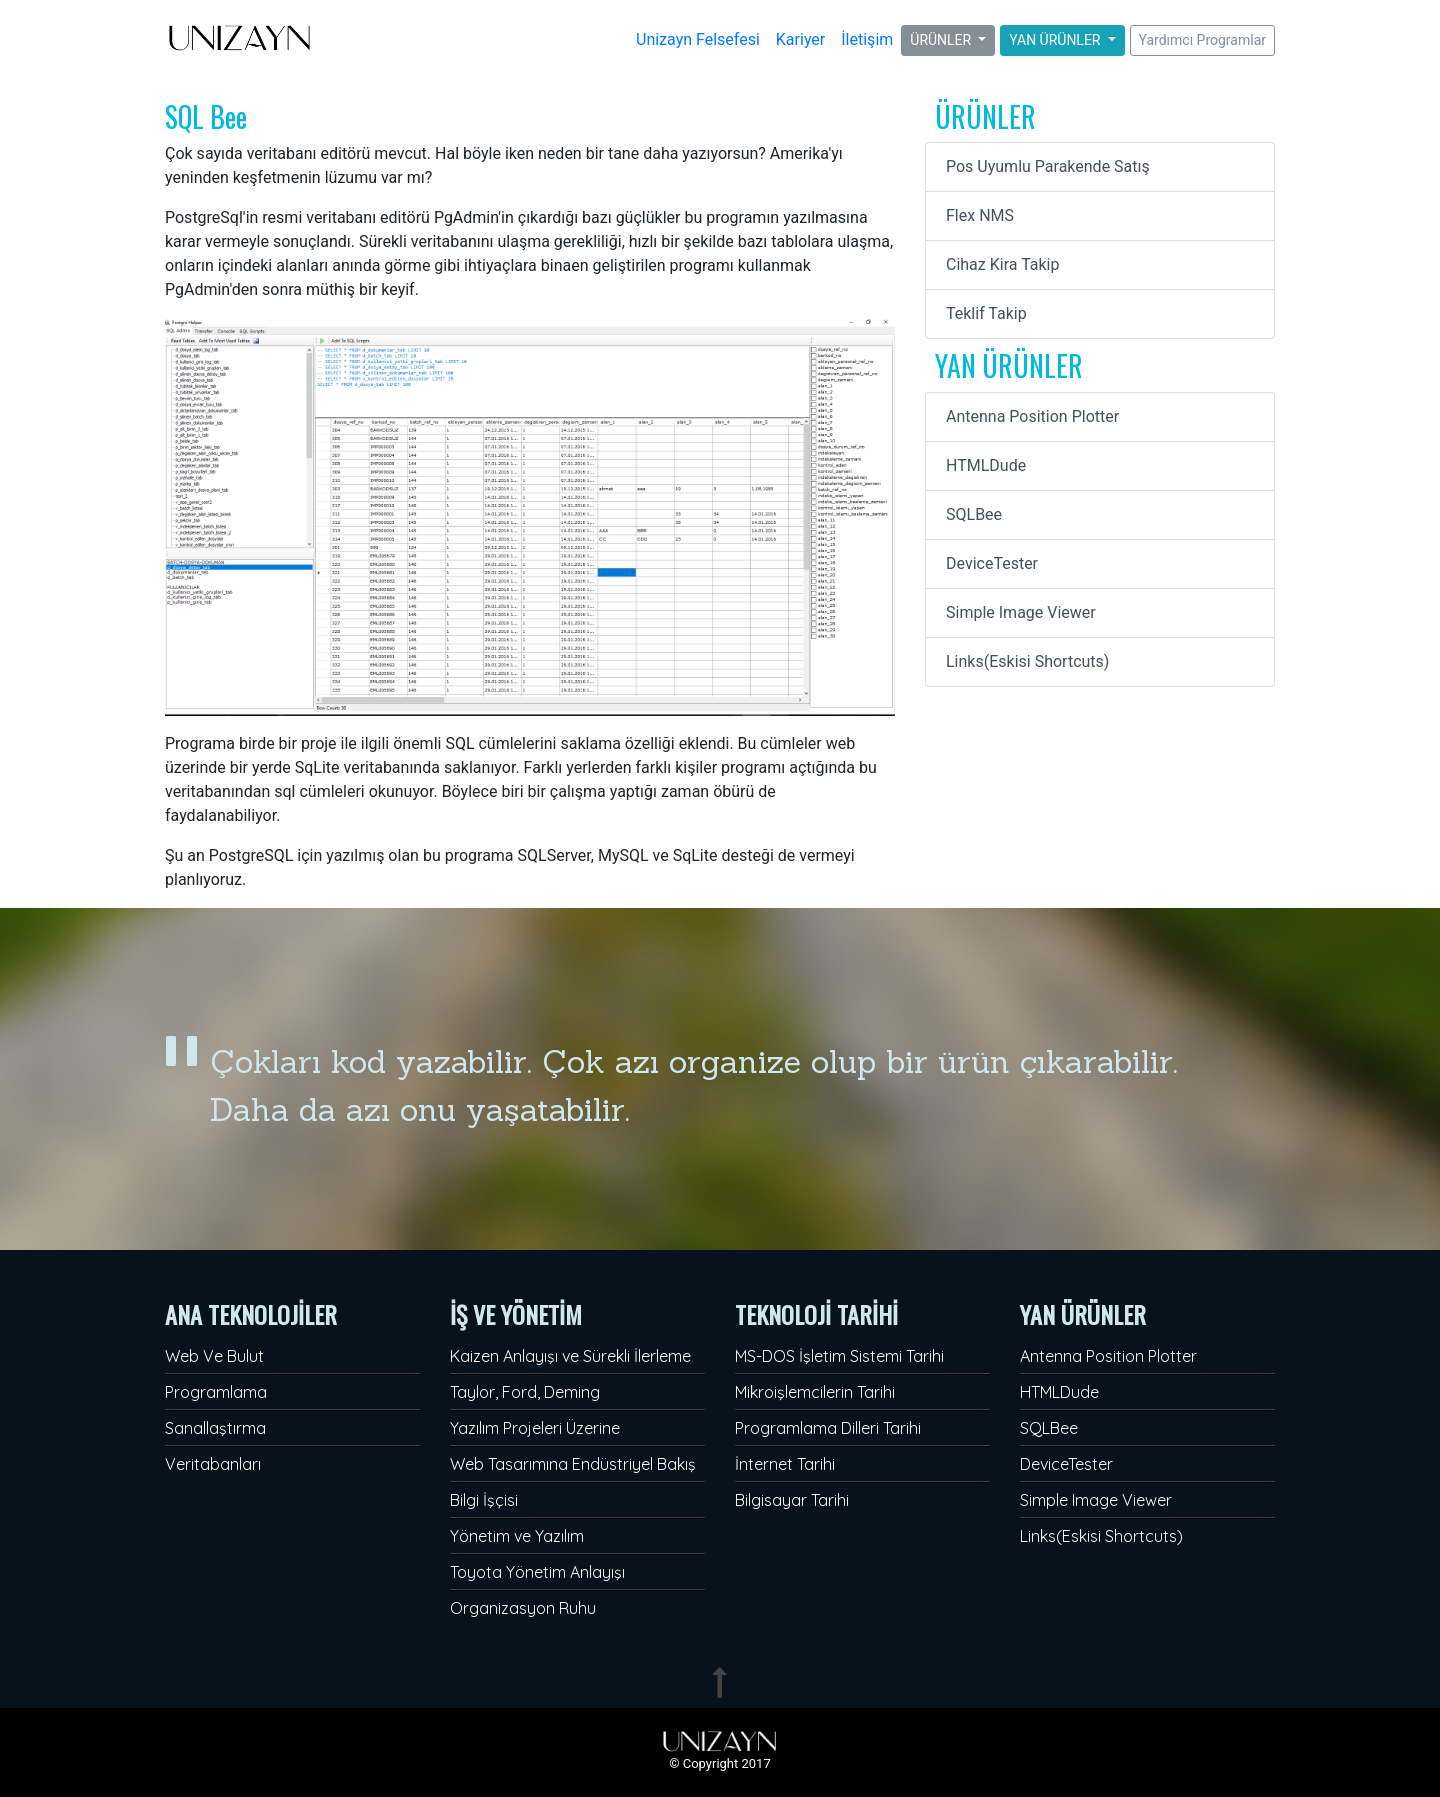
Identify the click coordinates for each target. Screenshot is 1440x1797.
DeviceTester (992, 563)
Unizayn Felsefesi (698, 39)
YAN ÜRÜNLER (1056, 40)
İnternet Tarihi (785, 1464)
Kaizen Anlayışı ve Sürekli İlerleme (570, 1356)
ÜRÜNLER (942, 40)
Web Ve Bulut (214, 1356)
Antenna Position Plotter (1032, 416)
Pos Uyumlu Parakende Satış (1048, 166)
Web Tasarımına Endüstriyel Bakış (573, 1464)
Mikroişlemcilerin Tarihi (815, 1392)
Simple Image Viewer (1021, 612)
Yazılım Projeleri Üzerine (535, 1428)
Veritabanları (213, 1464)
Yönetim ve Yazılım (517, 1536)
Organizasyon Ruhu (523, 1608)
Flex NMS (980, 215)
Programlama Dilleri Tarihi (828, 1428)
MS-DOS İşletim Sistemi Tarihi (839, 1356)
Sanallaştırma (215, 1428)
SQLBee (974, 514)
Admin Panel (45, 1784)
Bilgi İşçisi (484, 1500)
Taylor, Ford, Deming (525, 1392)
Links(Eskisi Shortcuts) (1027, 661)
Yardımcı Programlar (1202, 40)
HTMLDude (986, 465)
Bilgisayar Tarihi (792, 1500)
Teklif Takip (986, 313)
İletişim (867, 39)
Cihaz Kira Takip (1002, 264)
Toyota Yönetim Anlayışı (537, 1572)
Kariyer (800, 39)
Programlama (216, 1392)
